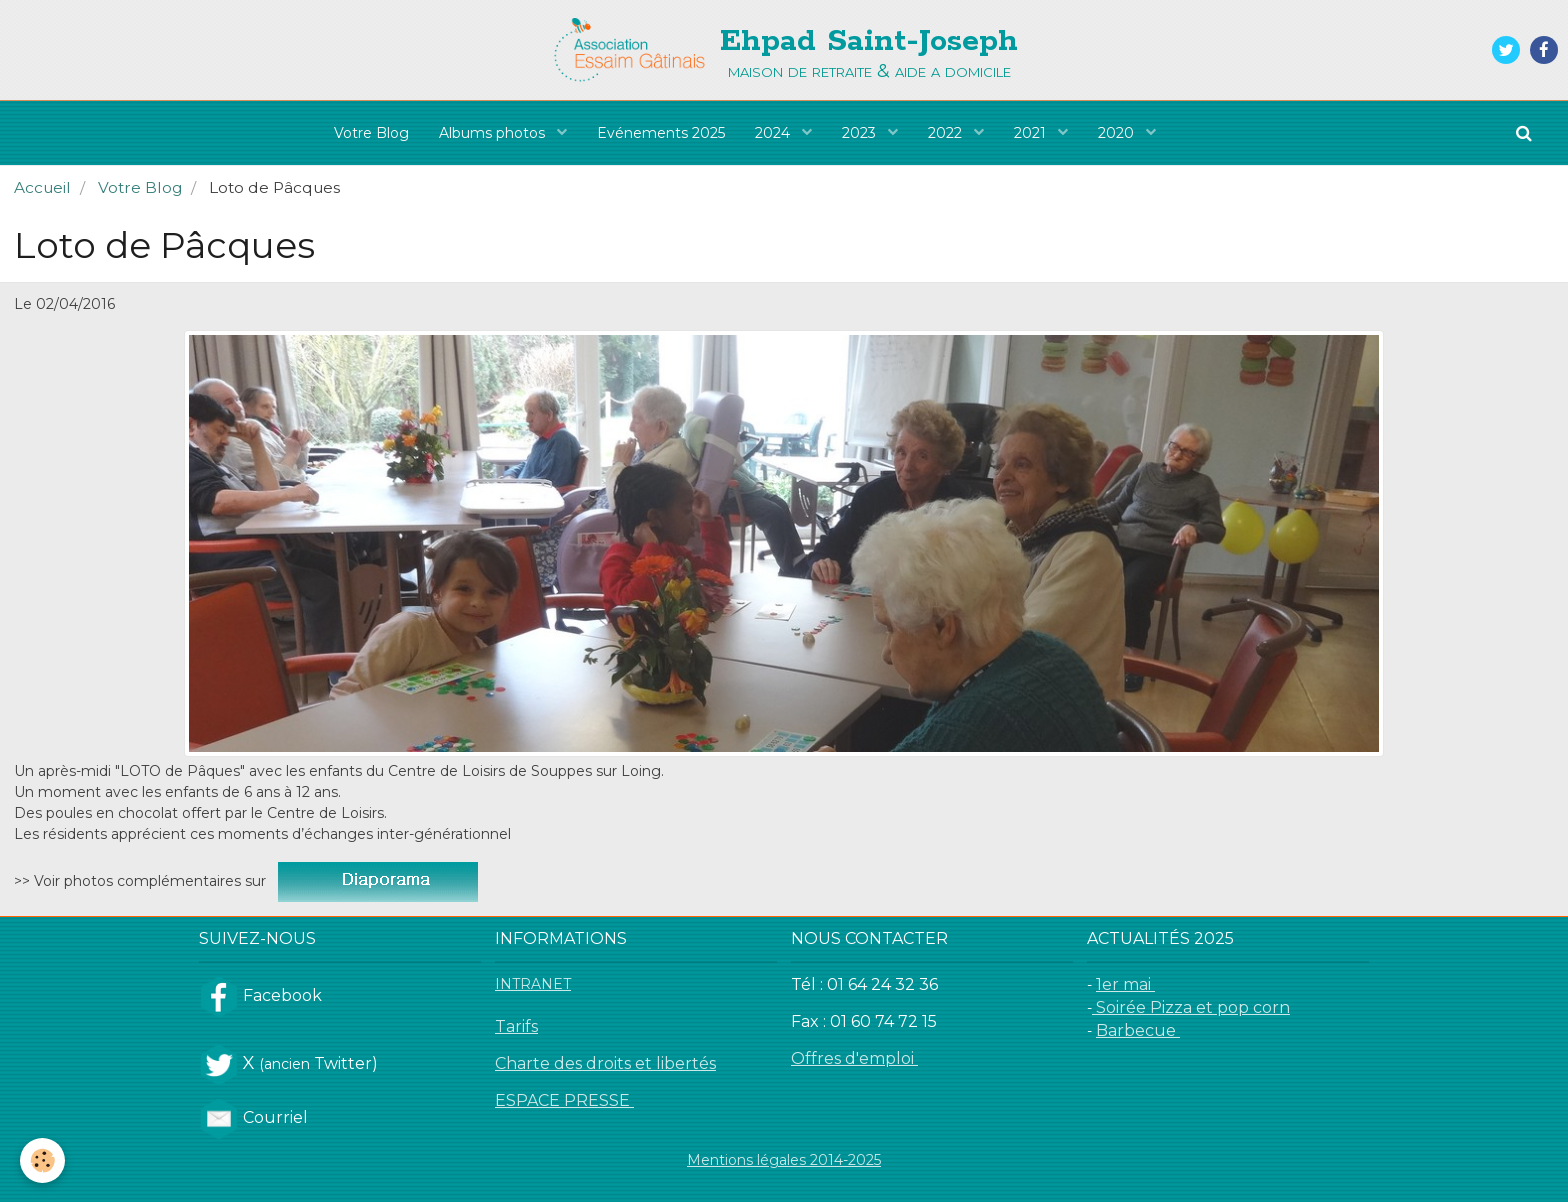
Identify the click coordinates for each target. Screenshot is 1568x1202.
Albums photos (494, 133)
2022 (947, 133)
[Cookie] (42, 1160)
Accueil (42, 187)
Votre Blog (371, 133)
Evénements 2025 (661, 133)
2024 (774, 133)
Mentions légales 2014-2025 (784, 1160)
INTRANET (533, 984)
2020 (1118, 133)
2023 (861, 133)
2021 (1032, 133)
